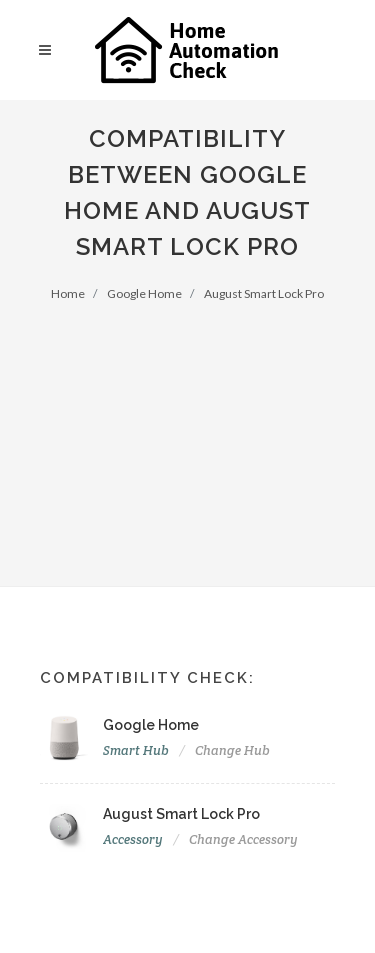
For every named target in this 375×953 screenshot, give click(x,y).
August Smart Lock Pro (264, 293)
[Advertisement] (187, 432)
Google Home (144, 293)
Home (68, 293)
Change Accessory (243, 839)
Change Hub (232, 750)
